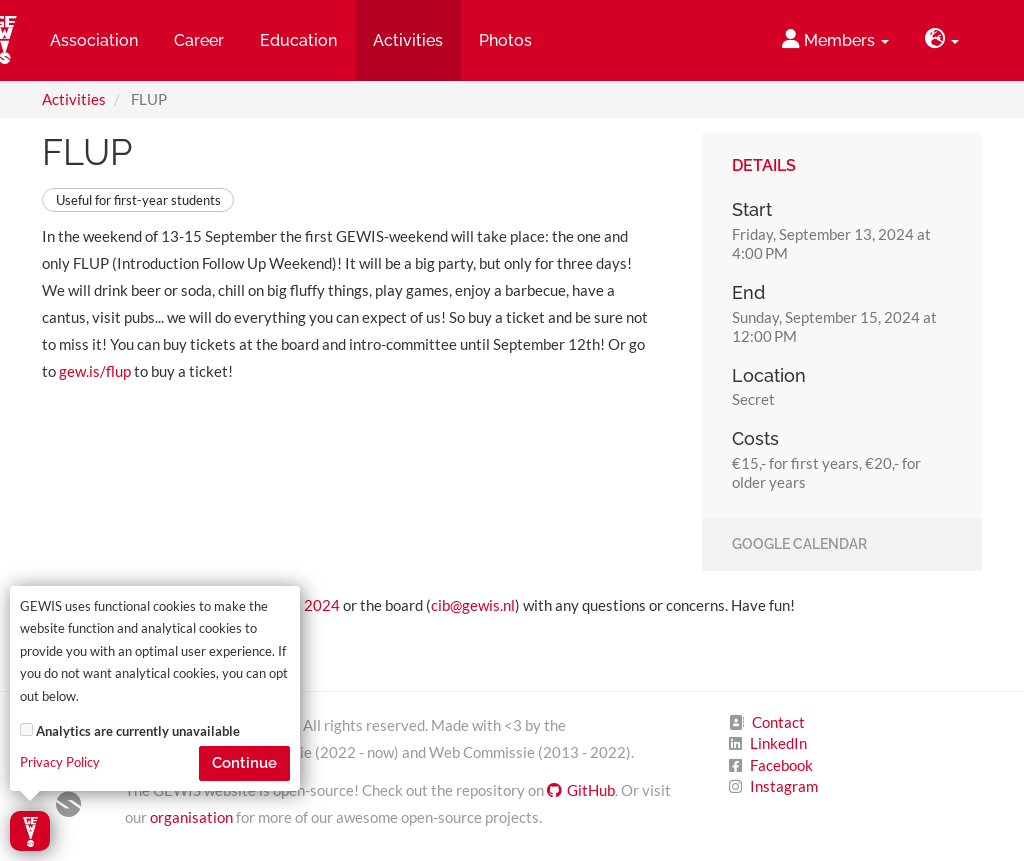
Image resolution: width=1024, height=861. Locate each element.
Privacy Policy (60, 762)
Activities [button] (408, 40)
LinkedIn (778, 743)
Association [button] (94, 40)
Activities (74, 99)
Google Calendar (799, 545)
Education (298, 40)
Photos (505, 40)
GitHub (581, 790)
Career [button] (199, 40)
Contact (778, 722)
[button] (942, 40)
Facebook (781, 765)
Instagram (784, 786)
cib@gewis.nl (473, 605)
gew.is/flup (95, 371)
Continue (244, 763)
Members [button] (835, 39)
